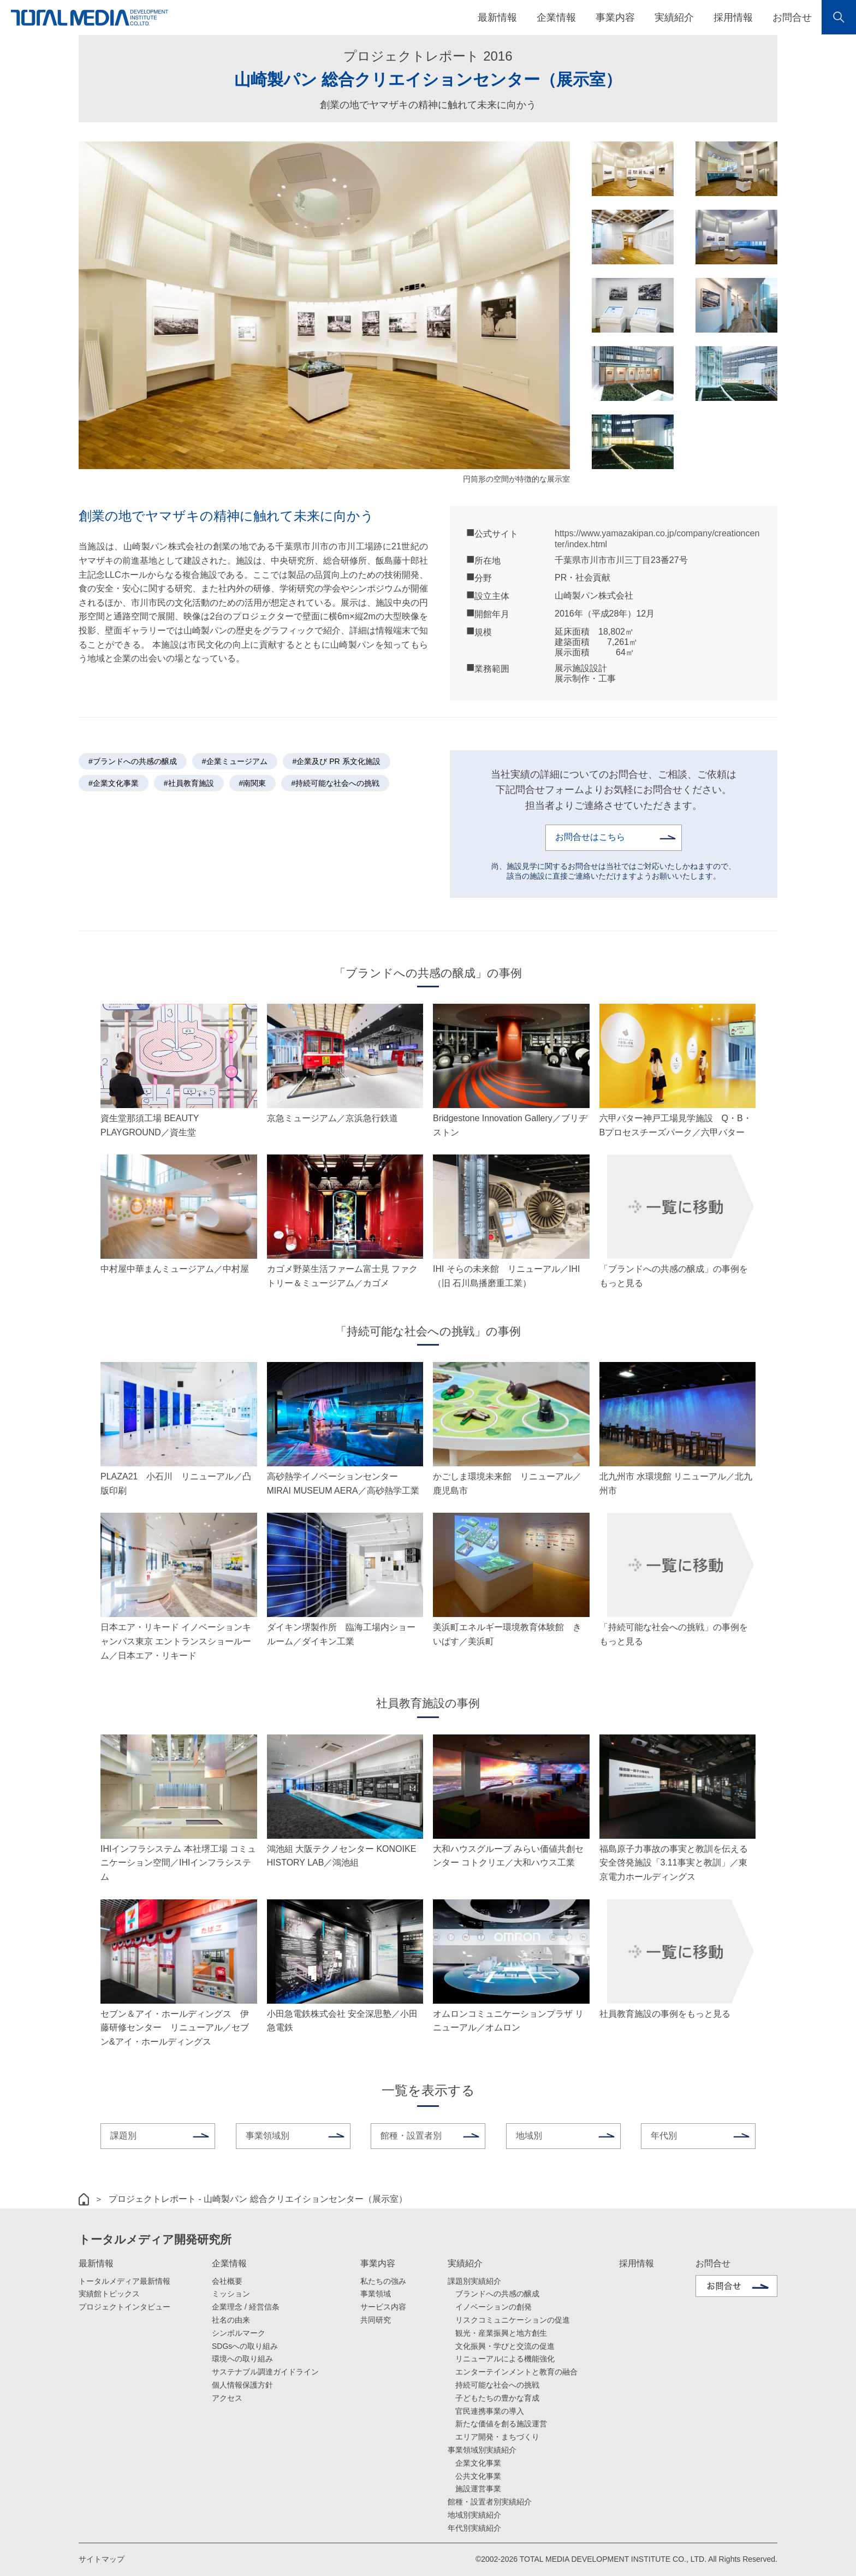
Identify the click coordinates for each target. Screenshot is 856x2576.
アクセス (227, 2397)
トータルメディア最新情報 (124, 2280)
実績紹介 (465, 2263)
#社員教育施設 (189, 783)
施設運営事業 (478, 2488)
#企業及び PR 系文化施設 (337, 761)
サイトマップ (101, 2559)
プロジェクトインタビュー (124, 2306)
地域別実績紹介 (474, 2514)
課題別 (123, 2135)
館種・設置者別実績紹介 (490, 2501)
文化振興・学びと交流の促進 (505, 2345)
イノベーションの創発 (493, 2306)
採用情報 (733, 17)
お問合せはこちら (590, 837)
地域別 (529, 2135)
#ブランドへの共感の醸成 (132, 761)
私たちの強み (383, 2280)
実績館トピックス (109, 2293)
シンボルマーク (238, 2332)
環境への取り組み (242, 2358)
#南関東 (252, 783)
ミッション (231, 2293)
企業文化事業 (478, 2462)
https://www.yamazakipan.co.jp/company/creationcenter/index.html (657, 538)
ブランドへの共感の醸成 (497, 2293)
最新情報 (96, 2263)
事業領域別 (267, 2135)
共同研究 (375, 2319)
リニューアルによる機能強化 (505, 2358)
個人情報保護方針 (242, 2384)
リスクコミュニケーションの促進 (512, 2319)
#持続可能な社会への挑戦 (335, 783)
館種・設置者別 (411, 2135)
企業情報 (229, 2263)
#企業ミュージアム (235, 761)
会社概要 (227, 2280)
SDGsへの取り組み (245, 2345)
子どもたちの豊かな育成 (497, 2397)
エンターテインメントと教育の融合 (516, 2371)
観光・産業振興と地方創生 (501, 2332)
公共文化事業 (478, 2475)
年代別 (664, 2135)
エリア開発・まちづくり (497, 2436)
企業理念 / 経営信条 (246, 2306)
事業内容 (377, 2263)
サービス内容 (383, 2306)
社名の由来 (231, 2319)
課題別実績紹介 (474, 2280)
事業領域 (375, 2293)
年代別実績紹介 (474, 2527)
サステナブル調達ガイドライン (265, 2371)
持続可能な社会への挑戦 (497, 2384)
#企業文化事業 (113, 783)
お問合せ (792, 17)
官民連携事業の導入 (489, 2410)
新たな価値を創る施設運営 (501, 2423)
